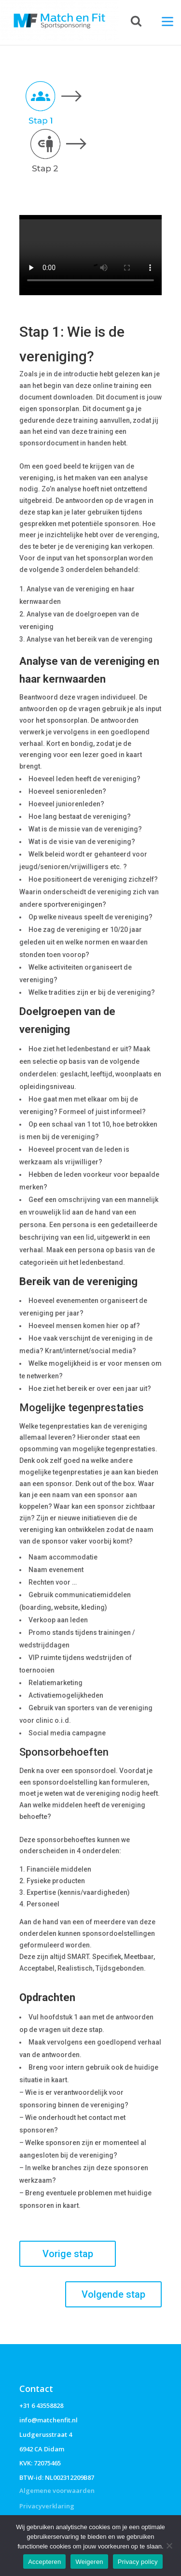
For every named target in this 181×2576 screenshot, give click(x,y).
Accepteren (44, 2561)
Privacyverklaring (46, 2506)
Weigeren (89, 2561)
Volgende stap (113, 2294)
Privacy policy (138, 2561)
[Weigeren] (169, 2545)
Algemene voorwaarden (57, 2490)
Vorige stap (67, 2254)
